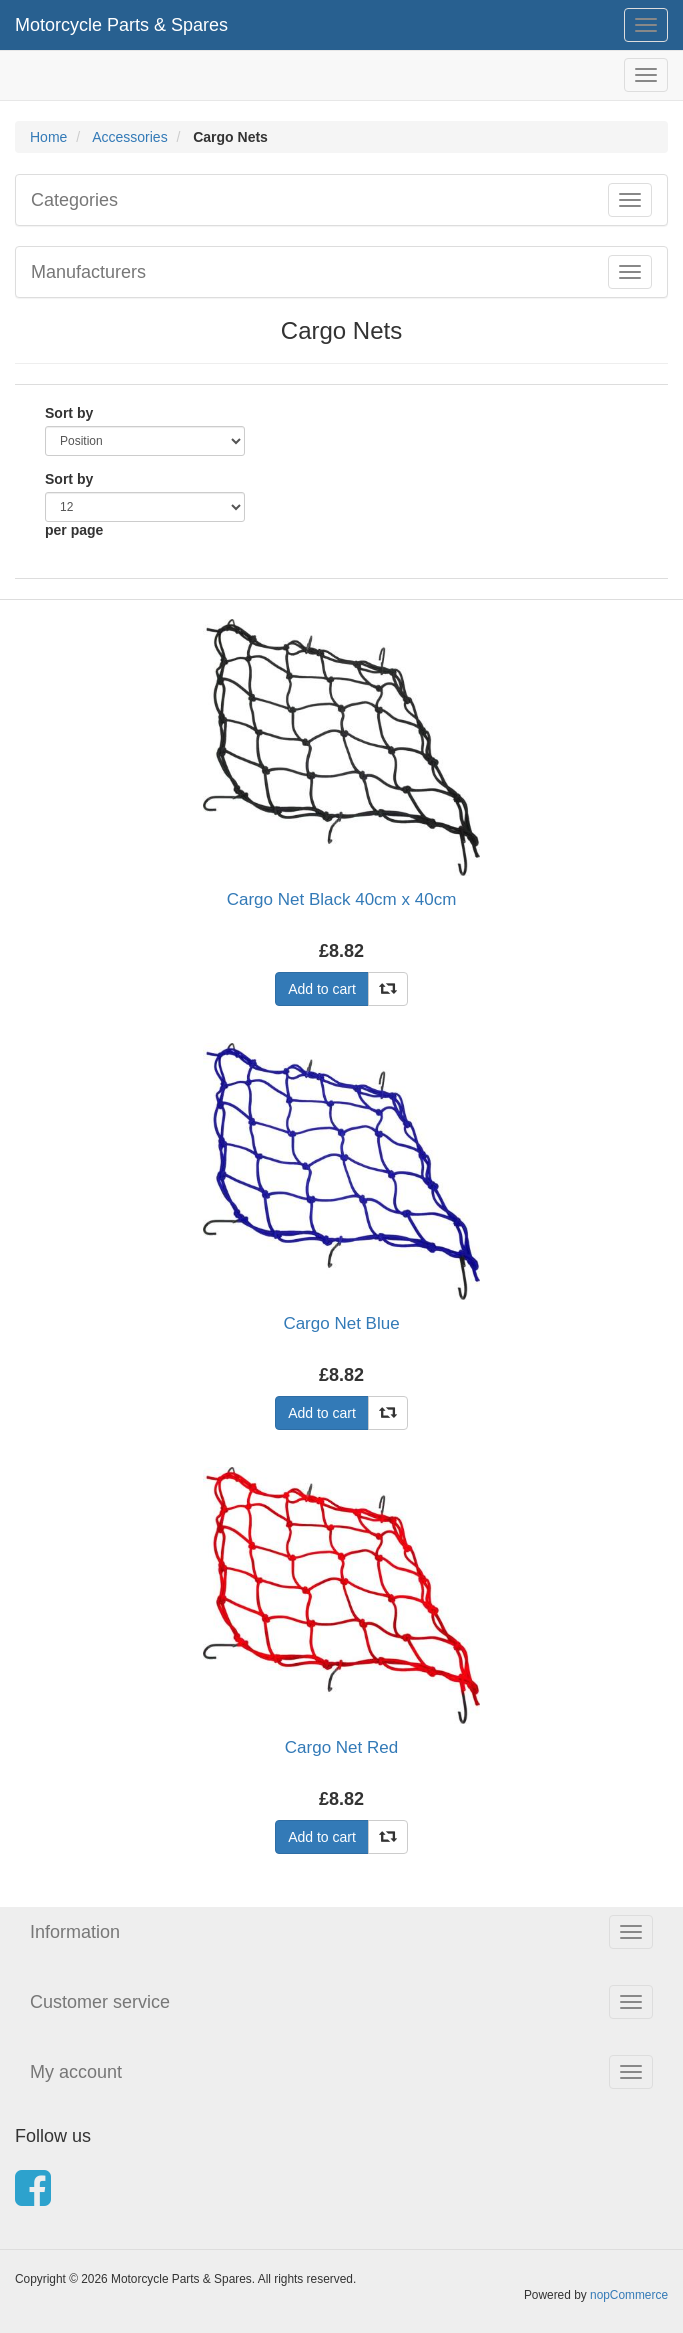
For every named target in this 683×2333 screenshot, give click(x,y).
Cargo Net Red (341, 1747)
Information (75, 1932)
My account (76, 2072)
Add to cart (322, 989)
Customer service (100, 2002)
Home (48, 137)
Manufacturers (88, 272)
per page (74, 530)
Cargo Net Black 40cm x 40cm (342, 899)
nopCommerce (629, 2295)
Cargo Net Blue (341, 1323)
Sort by (69, 413)
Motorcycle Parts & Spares (121, 25)
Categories (74, 200)
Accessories (129, 137)
